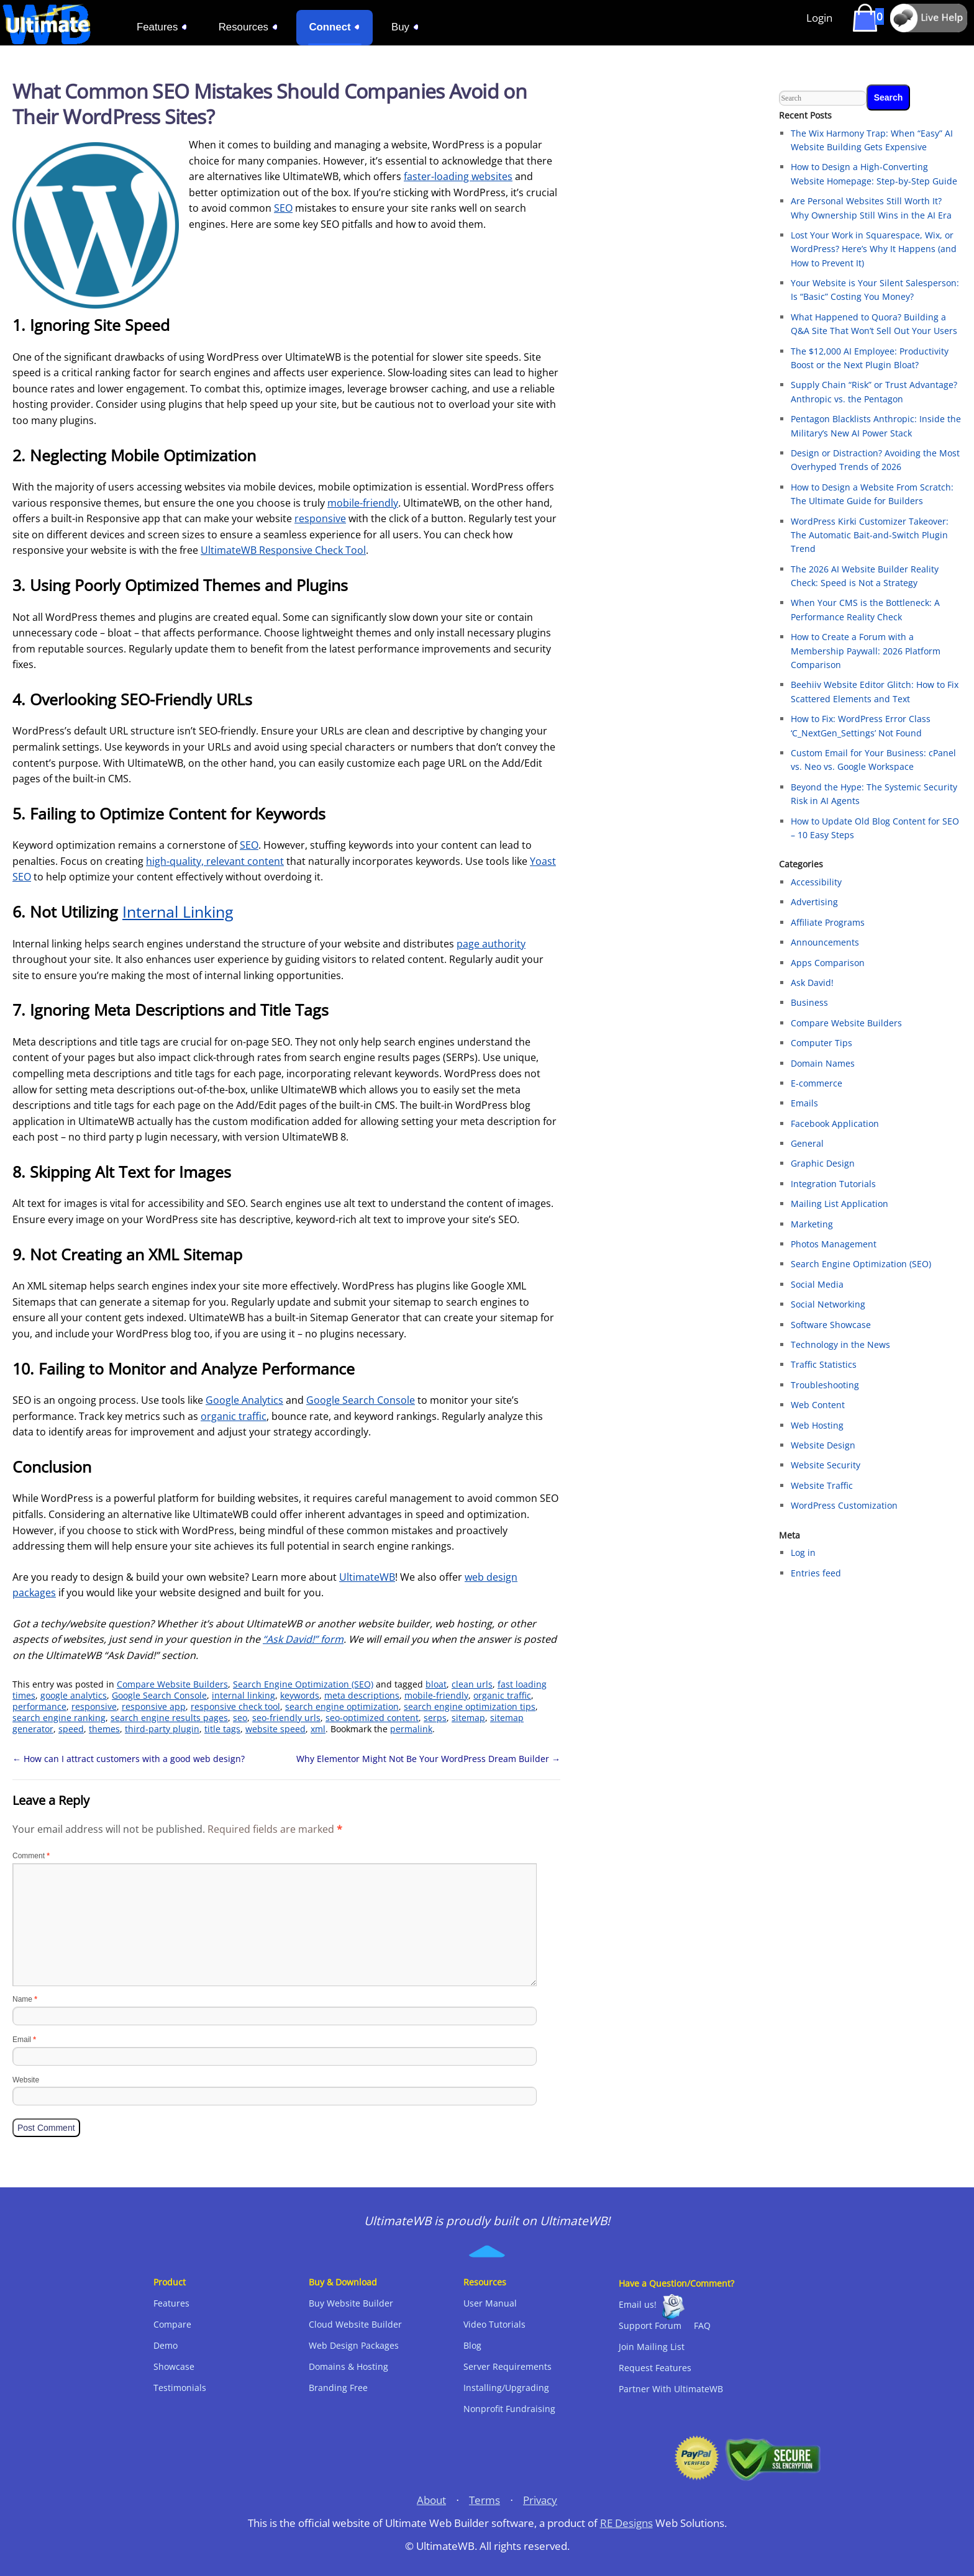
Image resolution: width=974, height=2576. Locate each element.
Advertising (814, 902)
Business (809, 1002)
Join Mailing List (652, 2346)
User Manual (490, 2303)
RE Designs (626, 2523)
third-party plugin (162, 1729)
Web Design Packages (354, 2345)
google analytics (73, 1695)
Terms (484, 2500)
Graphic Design (823, 1163)
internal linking (243, 1695)
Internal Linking (178, 911)
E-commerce (816, 1083)
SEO (283, 208)
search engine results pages (169, 1718)
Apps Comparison (828, 963)
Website (25, 2080)
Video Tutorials (494, 2324)
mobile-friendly (362, 503)
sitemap (468, 1718)
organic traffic (233, 1416)
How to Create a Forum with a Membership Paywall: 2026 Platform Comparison (865, 651)
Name (24, 1999)
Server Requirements (507, 2366)
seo (240, 1718)
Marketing (812, 1224)
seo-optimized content (372, 1718)
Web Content (818, 1405)
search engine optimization (342, 1706)
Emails (804, 1103)
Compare (172, 2324)
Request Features (655, 2368)
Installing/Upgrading (506, 2387)
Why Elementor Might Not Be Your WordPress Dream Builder (428, 1759)
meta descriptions (361, 1695)
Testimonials (179, 2387)
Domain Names (823, 1063)
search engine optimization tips (469, 1706)
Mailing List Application (839, 1203)
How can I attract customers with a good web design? (128, 1759)
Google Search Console (360, 1400)
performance (39, 1706)
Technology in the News (840, 1344)
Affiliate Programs (828, 922)
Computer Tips (821, 1043)
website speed (275, 1729)
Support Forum (650, 2325)
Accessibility (816, 882)
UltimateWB (367, 1577)
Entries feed (816, 1573)
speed (71, 1729)
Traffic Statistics (824, 1364)
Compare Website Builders (172, 1684)
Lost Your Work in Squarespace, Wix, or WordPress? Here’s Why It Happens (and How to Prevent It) (874, 249)
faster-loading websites (458, 176)
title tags (222, 1729)
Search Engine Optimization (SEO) (303, 1684)
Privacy (540, 2500)
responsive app (154, 1706)
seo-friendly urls (286, 1718)
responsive (320, 518)
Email (24, 2039)
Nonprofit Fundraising (509, 2409)
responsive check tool (235, 1706)
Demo (165, 2345)
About (431, 2500)
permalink (411, 1729)
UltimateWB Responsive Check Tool (283, 550)
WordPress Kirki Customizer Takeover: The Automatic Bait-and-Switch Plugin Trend (870, 535)
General (807, 1143)
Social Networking (828, 1304)
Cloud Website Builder (355, 2324)
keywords (299, 1695)
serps (435, 1718)
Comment (31, 1855)
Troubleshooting (825, 1385)
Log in (803, 1552)
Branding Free (338, 2387)
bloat (436, 1684)
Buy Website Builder (351, 2303)
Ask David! (812, 982)
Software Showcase (831, 1325)
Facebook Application (835, 1123)
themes (104, 1729)
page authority (491, 944)
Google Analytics (244, 1400)
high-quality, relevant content (215, 861)
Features (171, 2303)
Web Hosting (817, 1425)
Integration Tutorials (833, 1184)
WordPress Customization (844, 1505)
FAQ (702, 2325)
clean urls (472, 1684)
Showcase (173, 2366)
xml (318, 1729)
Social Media (817, 1284)
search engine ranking (59, 1718)
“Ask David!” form (303, 1639)
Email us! (638, 2304)
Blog (472, 2345)
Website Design (823, 1445)
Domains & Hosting (348, 2366)
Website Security (825, 1465)
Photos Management (833, 1244)
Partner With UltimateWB (671, 2389)
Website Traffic (822, 1485)
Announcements (825, 942)
